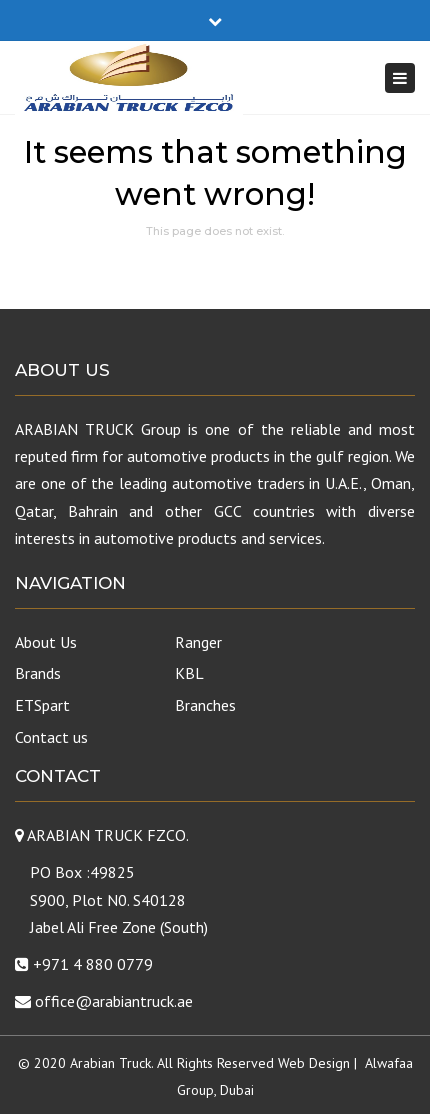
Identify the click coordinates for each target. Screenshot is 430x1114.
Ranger (198, 642)
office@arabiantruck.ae (114, 1001)
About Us (46, 642)
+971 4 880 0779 (93, 964)
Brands (38, 673)
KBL (189, 673)
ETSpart (42, 705)
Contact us (51, 737)
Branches (205, 705)
